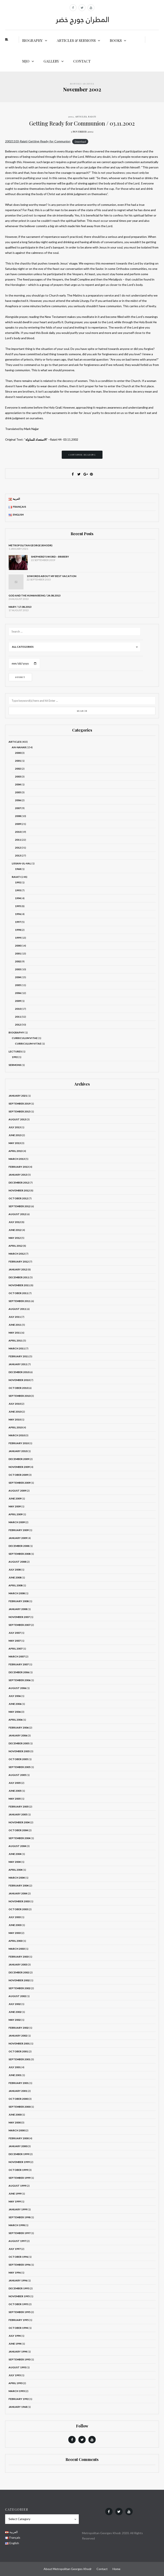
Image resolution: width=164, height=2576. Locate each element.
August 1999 (17, 2185)
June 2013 (15, 1135)
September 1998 (19, 2217)
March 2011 (17, 1348)
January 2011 (18, 1364)
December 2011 (19, 1277)
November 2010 (19, 1380)
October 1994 (18, 2327)
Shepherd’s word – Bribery (50, 556)
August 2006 (17, 1688)
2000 (18, 752)
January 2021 (18, 1095)
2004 (18, 784)
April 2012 (15, 1245)
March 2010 (17, 1435)
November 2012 (19, 1190)
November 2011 (19, 1285)
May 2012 (15, 1237)
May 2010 (15, 1419)
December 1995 (19, 2288)
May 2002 (15, 2019)
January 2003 (18, 1964)
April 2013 (15, 1151)
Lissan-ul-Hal (21, 863)
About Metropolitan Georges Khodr (68, 2569)
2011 (18, 839)
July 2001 (15, 2067)
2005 (18, 792)
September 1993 (19, 2359)
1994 (18, 898)
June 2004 (15, 1854)
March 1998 (17, 2225)
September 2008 (19, 1553)
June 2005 (15, 1790)
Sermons (15, 1065)
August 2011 (17, 1309)
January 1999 (18, 2209)
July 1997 (15, 2248)
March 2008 (17, 1593)
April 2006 (15, 1719)
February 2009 (19, 1530)
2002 (71, 116)
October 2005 (18, 1759)
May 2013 (15, 1143)
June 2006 (15, 1703)
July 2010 (15, 1403)
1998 (18, 929)
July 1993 (15, 2375)
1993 (18, 890)
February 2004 (19, 1885)
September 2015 (19, 1111)
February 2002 (19, 2027)
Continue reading (82, 454)
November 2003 (19, 1901)
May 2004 (15, 1861)
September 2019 (19, 1103)
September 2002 (19, 1988)
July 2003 (15, 1917)
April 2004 (15, 1869)
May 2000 (15, 2122)
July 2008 (15, 1569)
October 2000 (18, 2098)
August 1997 (17, 2241)
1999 (18, 937)
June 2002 (15, 2011)
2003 (18, 776)
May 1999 (15, 2201)
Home (116, 2569)
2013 (18, 855)
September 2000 (19, 2106)
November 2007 (19, 1617)
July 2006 (15, 1696)
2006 (18, 800)
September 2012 (19, 1206)
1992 (18, 882)
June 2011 (15, 1324)
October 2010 (18, 1388)
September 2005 (19, 1767)
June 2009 (15, 1498)
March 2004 (17, 1877)
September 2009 (19, 1482)
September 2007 (19, 1624)
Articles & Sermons (76, 40)
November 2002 (19, 1980)
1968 (18, 869)
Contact (82, 61)
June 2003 (15, 1925)
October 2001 (18, 2051)
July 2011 (15, 1316)
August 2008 (17, 1561)
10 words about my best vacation (51, 576)
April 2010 (15, 1427)
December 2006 (19, 1672)
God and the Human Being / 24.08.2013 (34, 595)
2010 (18, 831)
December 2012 (19, 1182)
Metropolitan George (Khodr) (30, 545)
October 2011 (18, 1293)
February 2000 (19, 2138)
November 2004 (19, 1822)
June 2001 (15, 2075)
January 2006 (18, 1735)
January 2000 (18, 2146)
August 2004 (17, 1846)
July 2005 (15, 1782)
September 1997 (19, 2233)
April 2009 (15, 1514)
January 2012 (18, 1269)
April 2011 (15, 1340)
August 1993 (17, 2367)
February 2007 (19, 1664)
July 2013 (15, 1127)
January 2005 (18, 1814)
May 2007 (15, 1640)
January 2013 (18, 1174)
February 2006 (19, 1727)
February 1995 (19, 2320)
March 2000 (17, 2130)
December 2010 (19, 1372)
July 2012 (15, 1222)
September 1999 (19, 2177)
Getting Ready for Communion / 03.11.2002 (82, 123)
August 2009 (17, 1490)
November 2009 (19, 1466)
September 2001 (19, 2059)
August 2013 (17, 1119)
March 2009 (17, 1522)
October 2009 (18, 1474)
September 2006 (19, 1680)
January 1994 (18, 2351)
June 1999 (15, 2193)
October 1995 (18, 2304)
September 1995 (19, 2312)
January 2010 (18, 1451)
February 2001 (19, 2083)
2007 (18, 808)
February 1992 (19, 2399)
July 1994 (15, 2335)
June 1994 (15, 2343)
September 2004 (19, 1838)
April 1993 (15, 2383)
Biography (32, 40)
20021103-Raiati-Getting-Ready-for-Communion (37, 141)
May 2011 (15, 1332)
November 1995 (19, 2296)
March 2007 (17, 1656)
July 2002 (15, 2004)
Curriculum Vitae (25, 1038)
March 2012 (17, 1253)
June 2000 (15, 2114)
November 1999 (19, 2162)
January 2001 (18, 2090)
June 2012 (15, 1230)
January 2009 (18, 1538)
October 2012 (18, 1198)
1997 (18, 921)
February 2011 (19, 1356)
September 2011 (19, 1301)
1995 (18, 906)
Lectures (15, 1051)
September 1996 (19, 2264)
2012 (18, 847)
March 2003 (17, 1948)
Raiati (92, 116)
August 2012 (17, 1214)
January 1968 (18, 2406)
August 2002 (17, 1996)
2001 (18, 760)
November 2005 (19, 1751)
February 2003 (19, 1956)
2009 (18, 824)
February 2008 (19, 1601)
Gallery (51, 61)
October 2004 (18, 1830)
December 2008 (19, 1545)
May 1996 (15, 2272)
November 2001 (19, 2043)
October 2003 (18, 1909)
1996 (18, 914)
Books (116, 40)
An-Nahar (19, 747)
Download (80, 141)
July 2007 (15, 1632)
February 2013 (19, 1166)
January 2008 (18, 1609)
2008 (18, 816)
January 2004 (18, 1893)
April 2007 (15, 1648)
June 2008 (15, 1577)
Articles (81, 116)
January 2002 (18, 2035)
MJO (25, 61)
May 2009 (15, 1506)
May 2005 (15, 1798)
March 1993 (17, 2391)
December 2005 (19, 1743)
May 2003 (15, 1933)
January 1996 (18, 2280)
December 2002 (19, 1972)
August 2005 (17, 1775)
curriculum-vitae (28, 1043)
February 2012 (19, 1261)
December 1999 (19, 2154)
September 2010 (19, 1395)
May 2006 (15, 1711)
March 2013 (17, 1158)
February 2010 (19, 1443)
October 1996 (18, 2256)
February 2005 (19, 1806)
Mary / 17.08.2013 (20, 606)
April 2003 (15, 1940)
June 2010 (15, 1411)
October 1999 (18, 2169)
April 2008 (15, 1585)
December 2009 (19, 1459)
